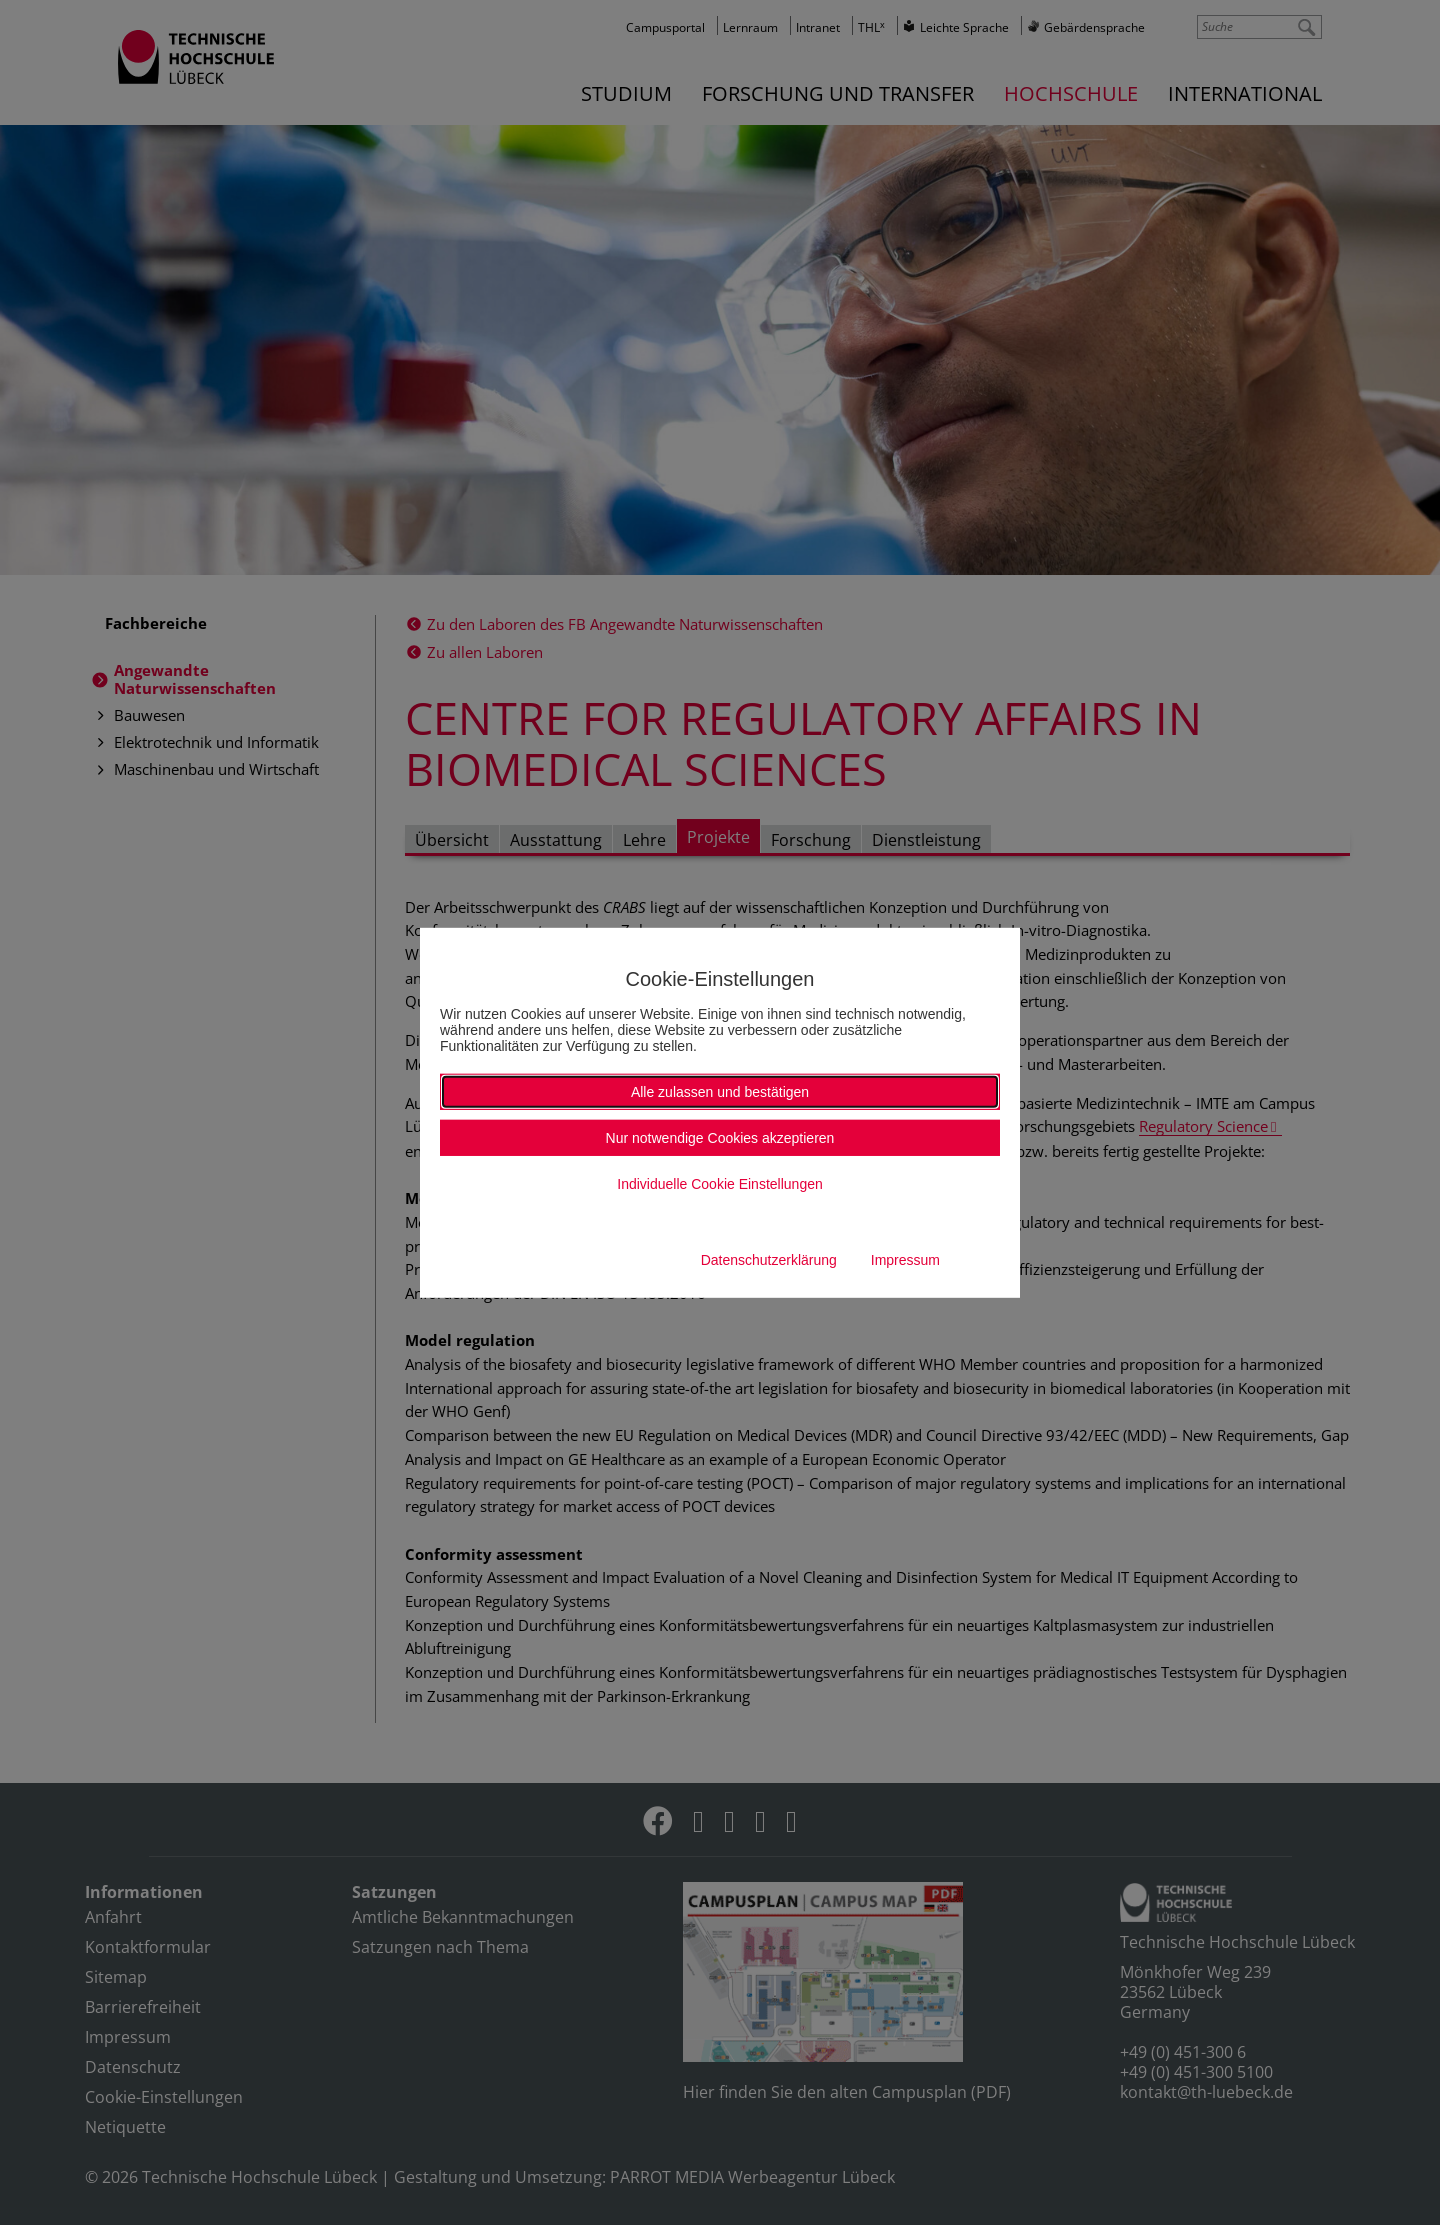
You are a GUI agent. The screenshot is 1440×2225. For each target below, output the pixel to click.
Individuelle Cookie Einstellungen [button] (719, 1184)
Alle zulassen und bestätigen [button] (720, 1092)
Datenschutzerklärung (769, 1260)
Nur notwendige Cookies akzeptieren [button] (720, 1138)
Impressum (905, 1260)
